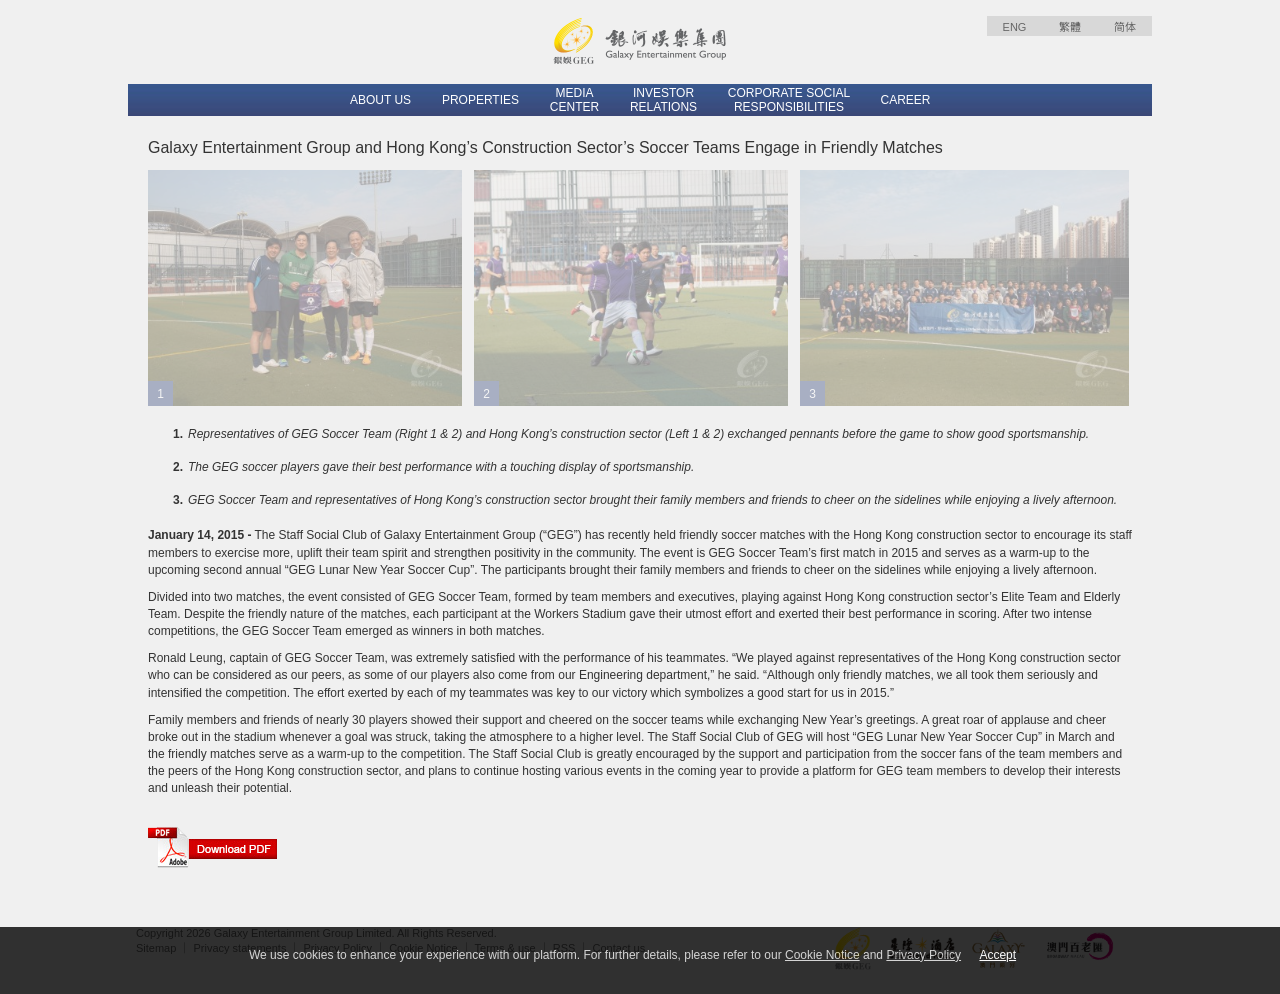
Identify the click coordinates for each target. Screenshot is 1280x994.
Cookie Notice (822, 955)
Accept (997, 955)
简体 (1125, 27)
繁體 (1070, 27)
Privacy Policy (923, 955)
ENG (1015, 27)
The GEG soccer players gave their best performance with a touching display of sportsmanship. (441, 467)
